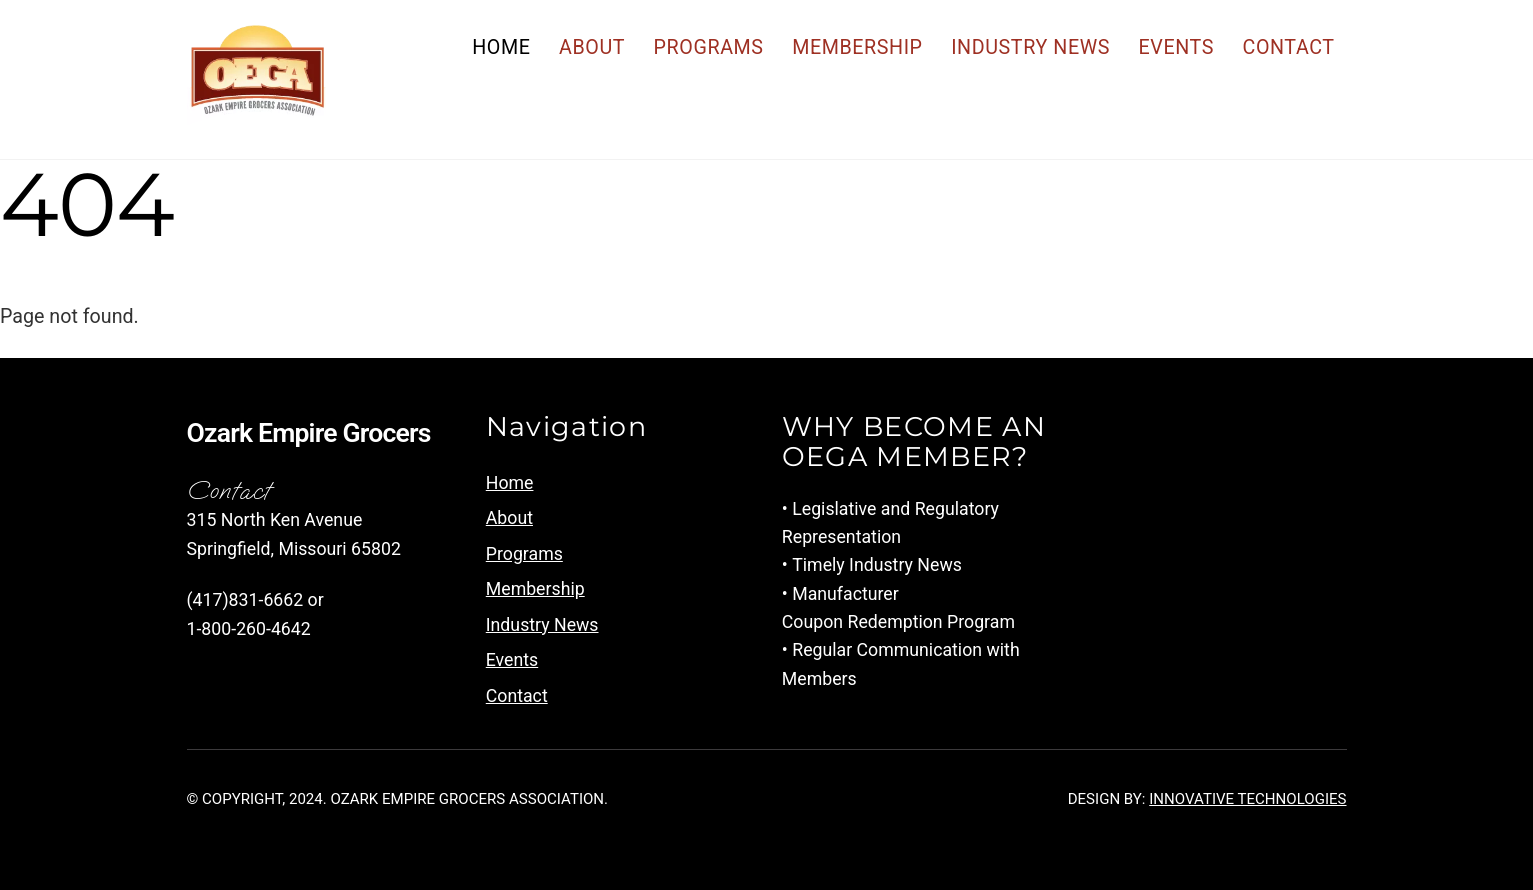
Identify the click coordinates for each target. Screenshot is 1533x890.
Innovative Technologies (1247, 799)
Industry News (1030, 47)
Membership (857, 47)
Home (501, 47)
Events (1176, 47)
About (592, 47)
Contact (1288, 47)
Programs (709, 47)
